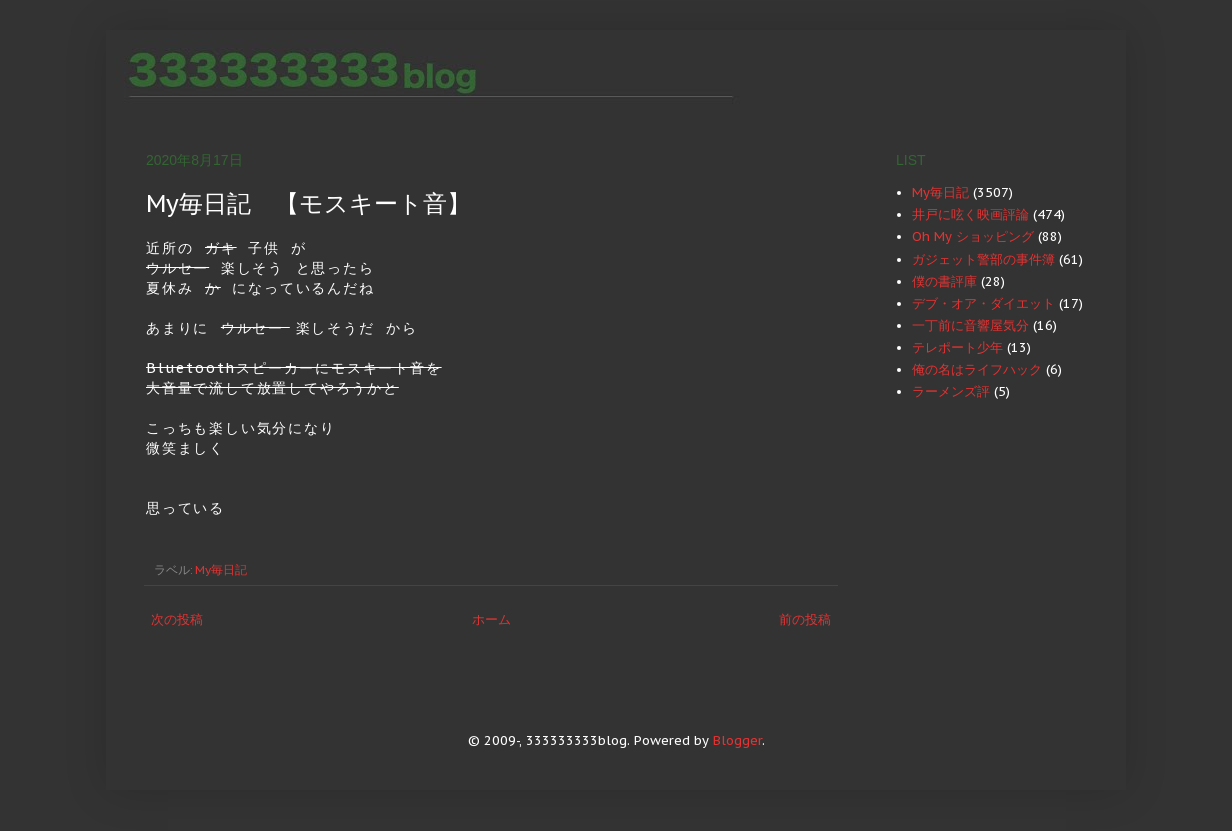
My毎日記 (221, 569)
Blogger (737, 740)
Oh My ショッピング (973, 236)
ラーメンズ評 (951, 391)
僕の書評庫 (944, 281)
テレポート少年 (957, 347)
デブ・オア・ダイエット (983, 303)
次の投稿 (177, 619)
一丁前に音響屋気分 (970, 325)
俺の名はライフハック (977, 369)
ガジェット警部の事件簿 (983, 259)
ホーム (491, 619)
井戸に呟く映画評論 (970, 214)
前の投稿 (805, 619)
